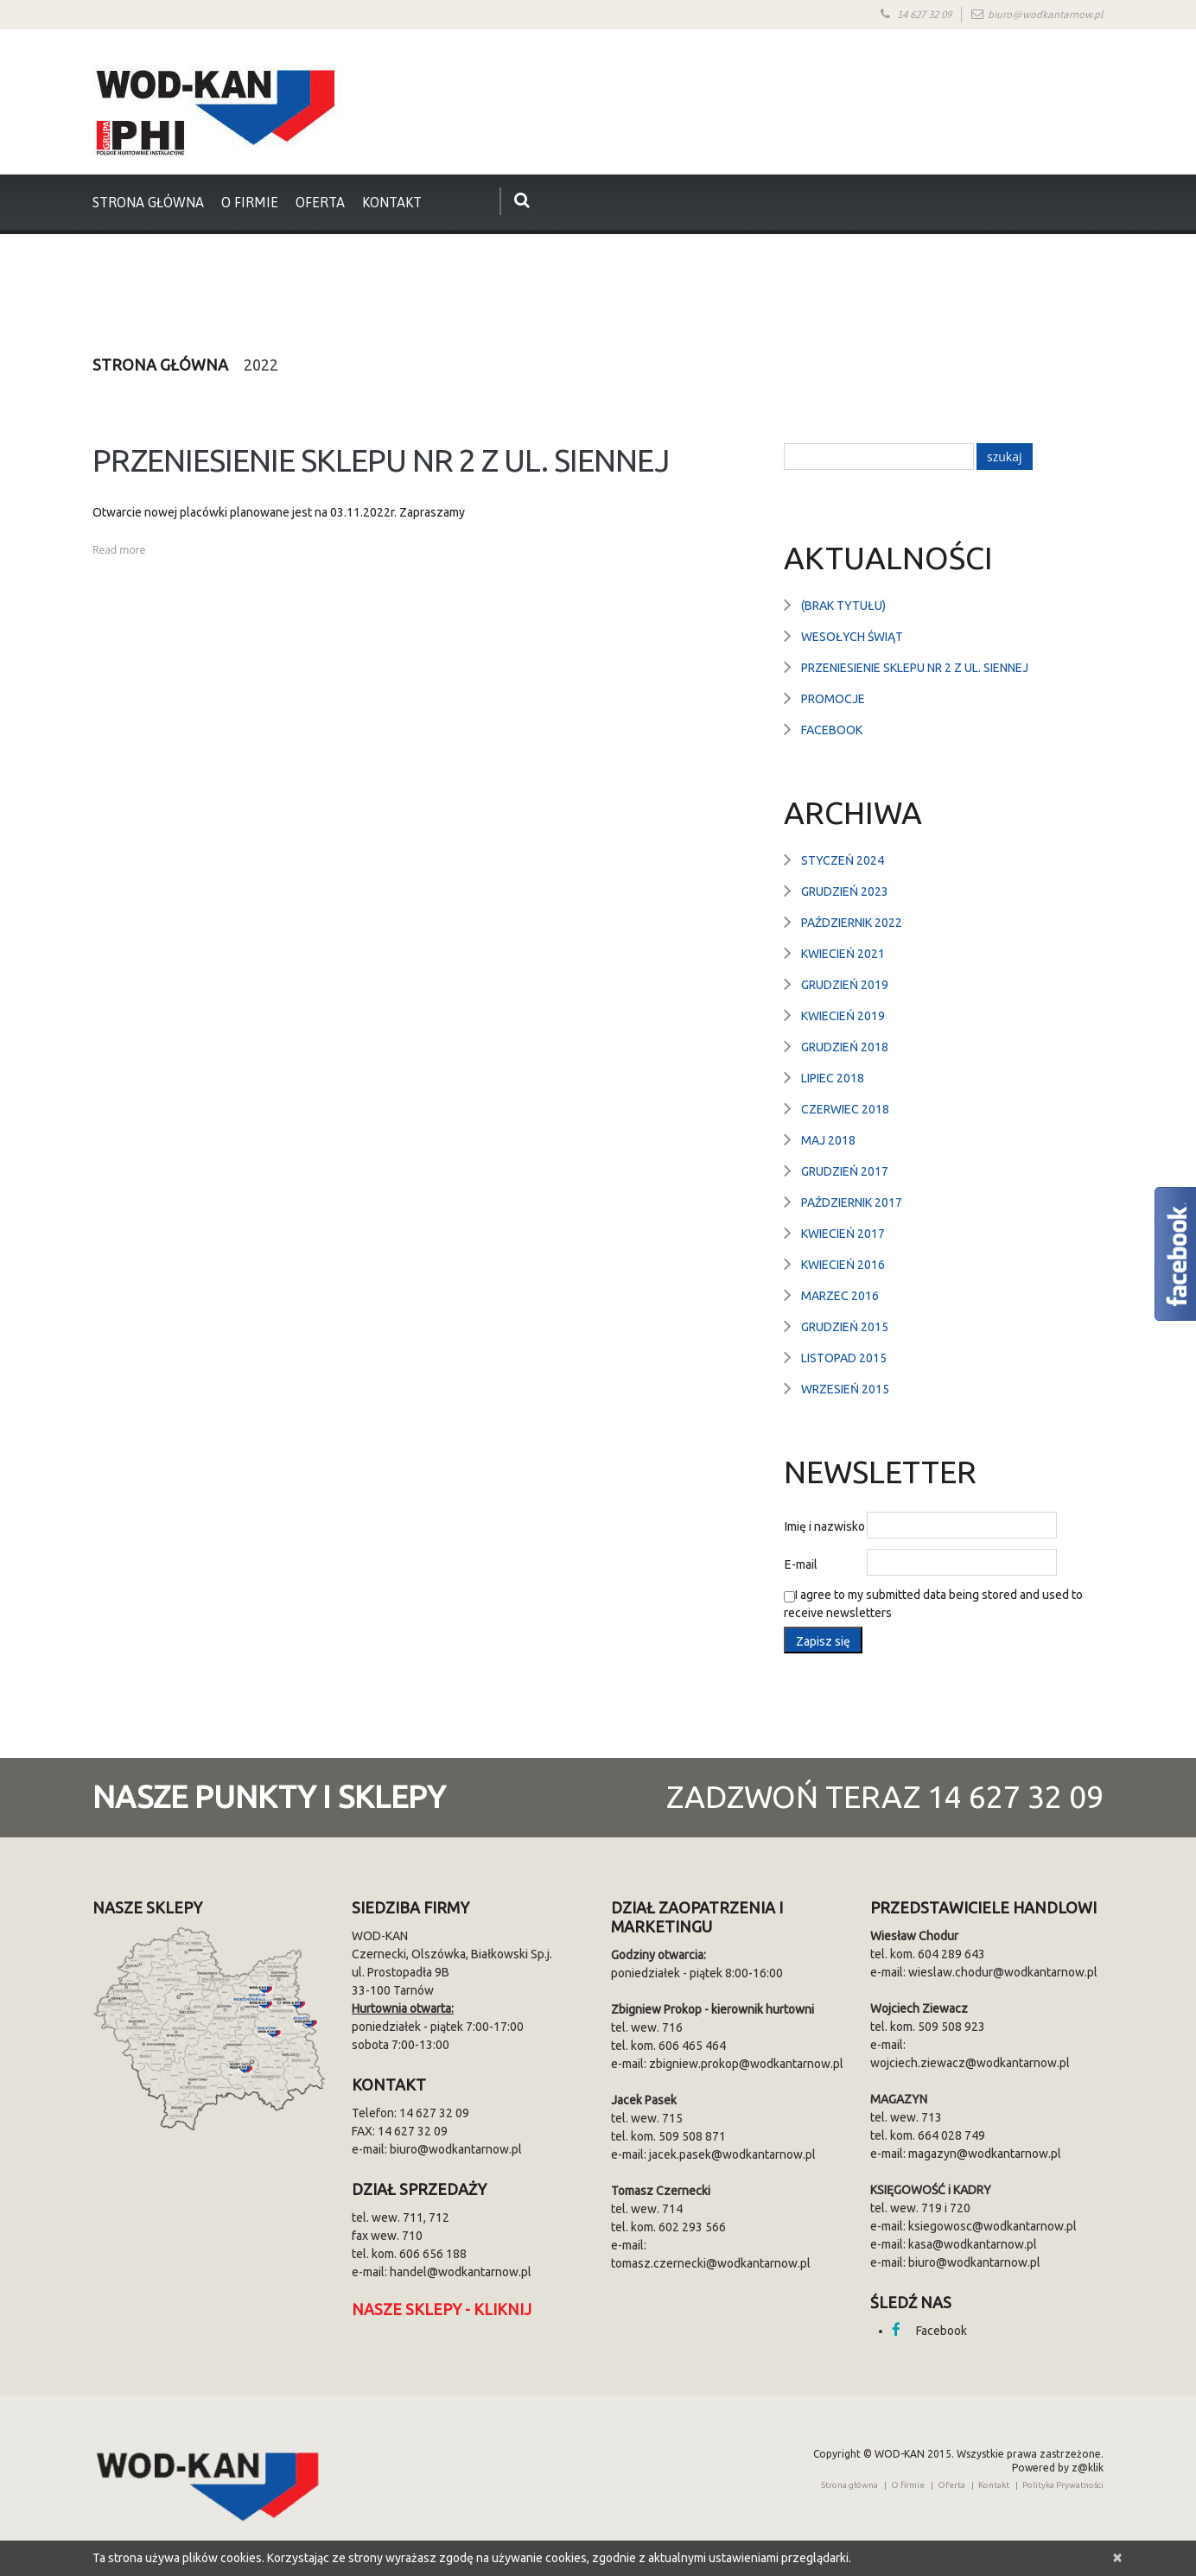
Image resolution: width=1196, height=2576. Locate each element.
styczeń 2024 (842, 860)
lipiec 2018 (832, 1078)
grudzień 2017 (844, 1171)
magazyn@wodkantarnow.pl (984, 2153)
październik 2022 (851, 923)
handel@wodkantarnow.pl (460, 2272)
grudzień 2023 (844, 891)
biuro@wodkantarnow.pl (1046, 15)
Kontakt (392, 202)
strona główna (148, 202)
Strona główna (160, 364)
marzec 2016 (840, 1296)
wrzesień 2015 (845, 1389)
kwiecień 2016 (843, 1265)
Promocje (833, 699)
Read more (118, 549)
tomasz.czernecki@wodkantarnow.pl (711, 2263)
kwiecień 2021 (843, 954)
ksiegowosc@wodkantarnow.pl (992, 2226)
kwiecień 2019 (843, 1016)
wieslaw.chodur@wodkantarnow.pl (1002, 1972)
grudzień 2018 (844, 1047)
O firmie (249, 202)
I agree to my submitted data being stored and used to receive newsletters (933, 1604)
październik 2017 (851, 1202)
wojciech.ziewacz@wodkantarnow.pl (970, 2063)
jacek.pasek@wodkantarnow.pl (732, 2154)
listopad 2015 (844, 1358)
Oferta (320, 202)
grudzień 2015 (844, 1327)
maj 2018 (828, 1140)
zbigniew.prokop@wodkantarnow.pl (746, 2064)
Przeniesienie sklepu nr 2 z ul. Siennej (380, 460)
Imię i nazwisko (825, 1526)
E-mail (801, 1564)
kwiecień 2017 (843, 1233)
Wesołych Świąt (852, 637)
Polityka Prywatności (1063, 2485)
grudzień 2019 (844, 985)
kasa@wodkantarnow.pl (972, 2244)
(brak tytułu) (843, 605)
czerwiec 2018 (845, 1109)
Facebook (831, 730)
